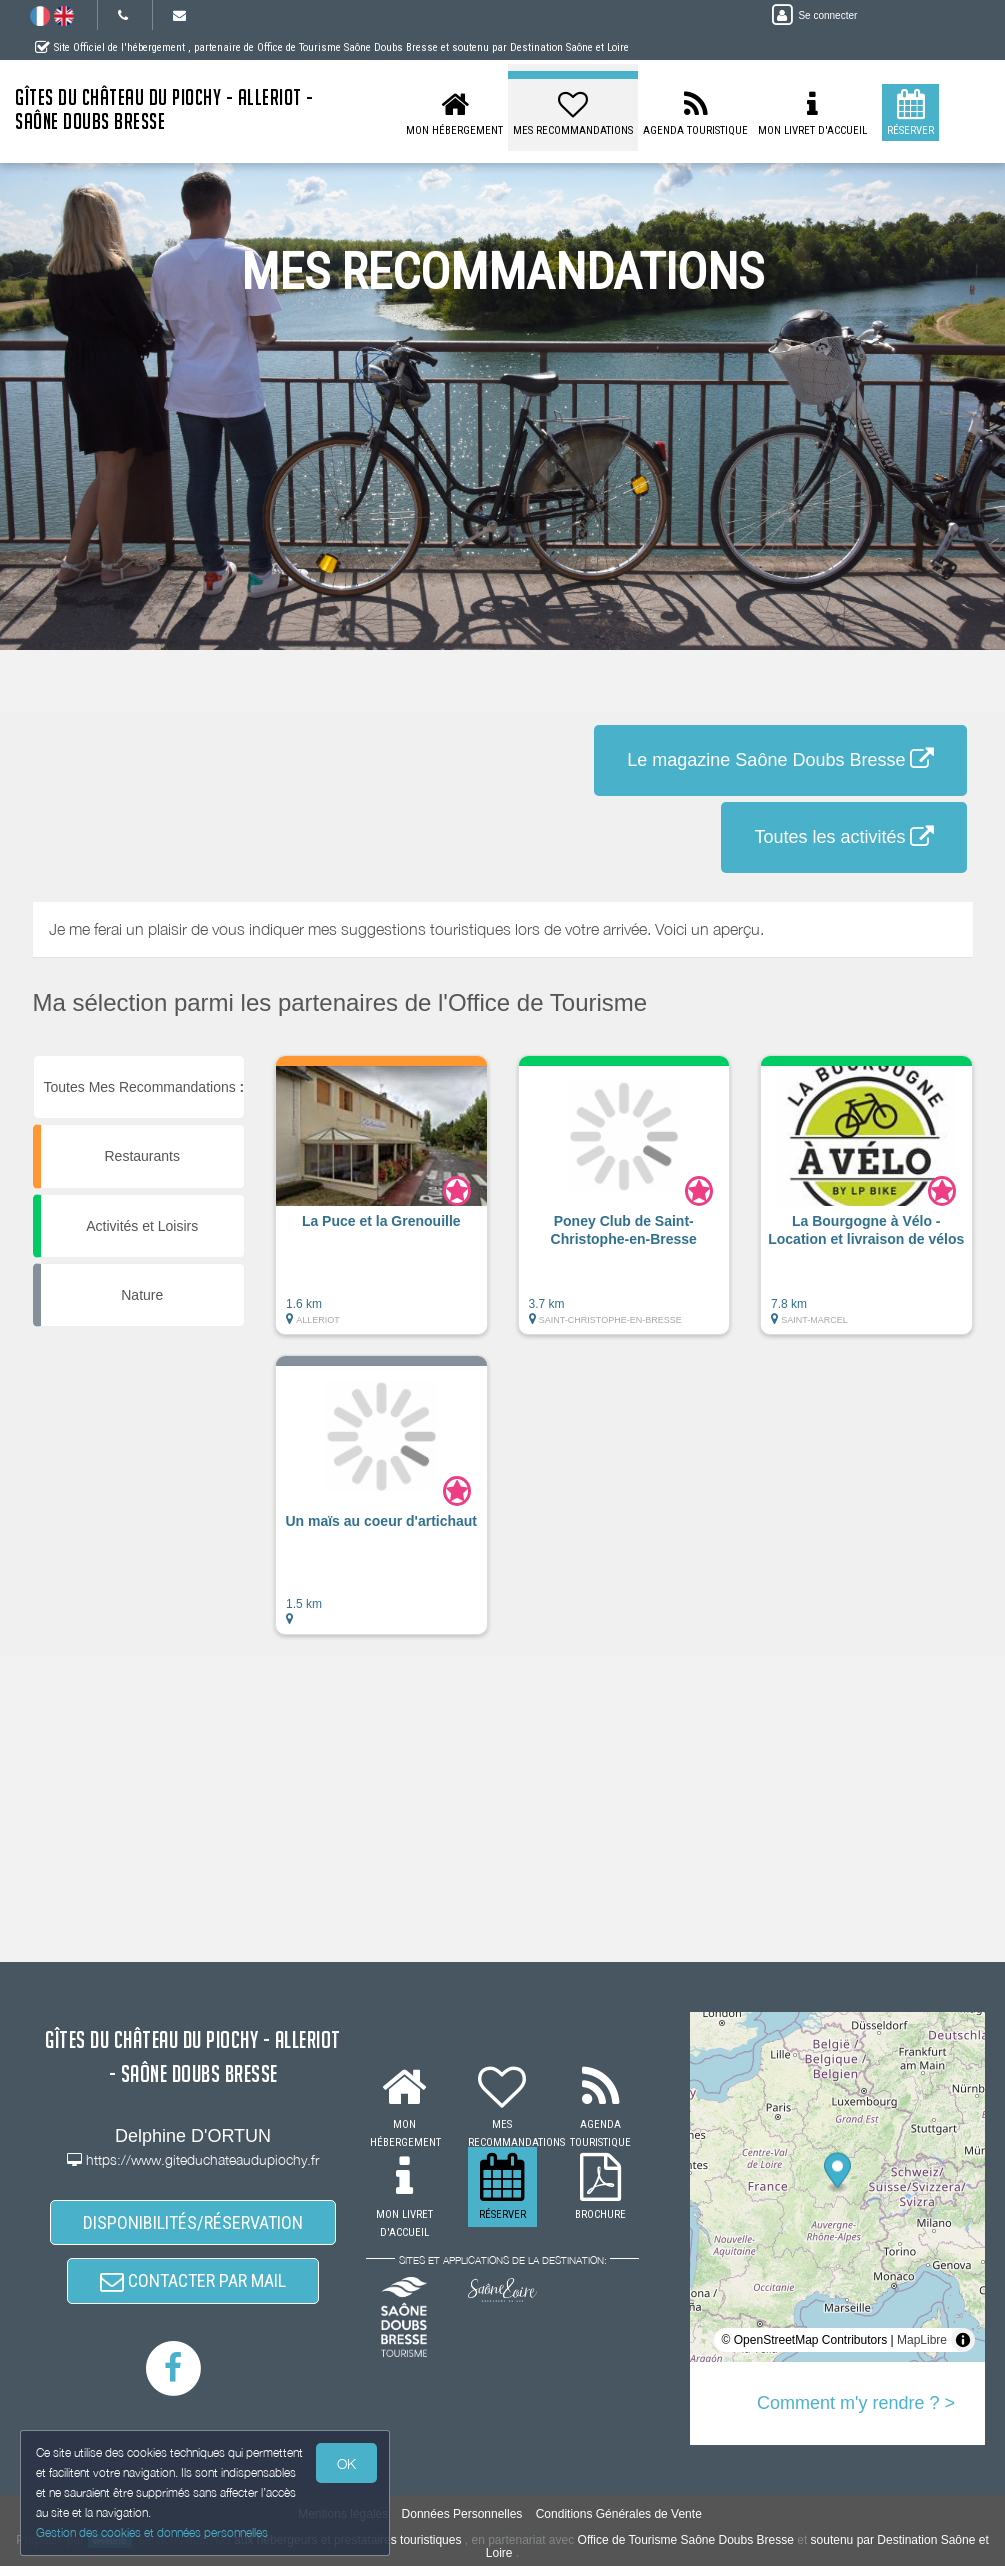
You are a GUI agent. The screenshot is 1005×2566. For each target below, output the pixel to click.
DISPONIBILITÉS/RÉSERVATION (193, 2222)
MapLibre (922, 2340)
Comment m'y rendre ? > (856, 2403)
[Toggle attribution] (963, 2340)
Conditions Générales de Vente (619, 2514)
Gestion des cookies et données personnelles (152, 2532)
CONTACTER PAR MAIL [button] (193, 2280)
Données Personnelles (462, 2514)
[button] (381, 1205)
